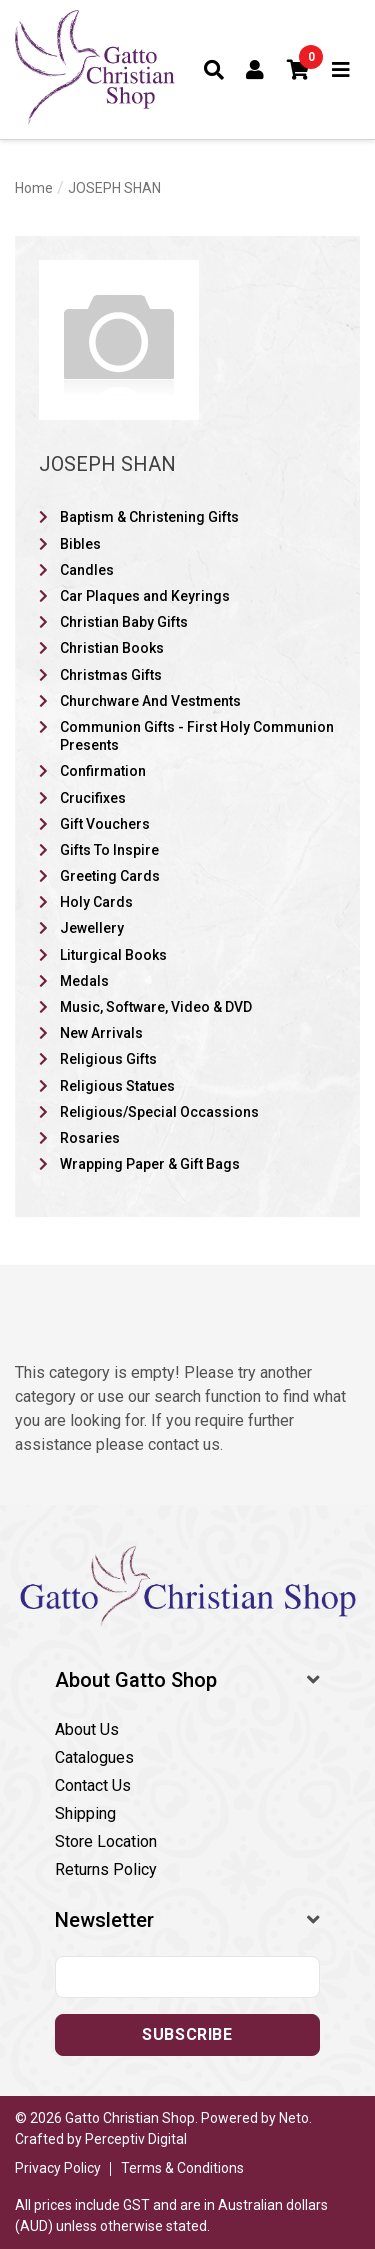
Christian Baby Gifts (124, 622)
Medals (84, 981)
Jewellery (92, 928)
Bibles (80, 544)
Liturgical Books (113, 955)
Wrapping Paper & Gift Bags (150, 1164)
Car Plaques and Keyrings (145, 596)
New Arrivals (101, 1033)
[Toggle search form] (214, 70)
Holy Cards (96, 902)
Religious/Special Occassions (159, 1112)
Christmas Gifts (111, 675)
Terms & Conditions (182, 2168)
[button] (299, 70)
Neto (294, 2118)
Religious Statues (117, 1086)
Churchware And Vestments (150, 701)
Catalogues (94, 1757)
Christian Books (112, 648)
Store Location (106, 1841)
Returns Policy (106, 1869)
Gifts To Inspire (109, 850)
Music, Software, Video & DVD (156, 1007)
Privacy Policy (58, 2168)
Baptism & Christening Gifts (149, 517)
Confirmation (103, 771)
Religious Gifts (108, 1059)
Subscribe (187, 2034)
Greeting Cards (110, 876)
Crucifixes (93, 798)
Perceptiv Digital (136, 2139)
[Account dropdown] (255, 70)
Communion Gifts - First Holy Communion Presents (197, 736)
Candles (87, 570)
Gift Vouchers (105, 824)
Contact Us (93, 1785)
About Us (87, 1729)
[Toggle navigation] (341, 70)
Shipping (85, 1813)
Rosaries (90, 1138)
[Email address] (187, 1977)
